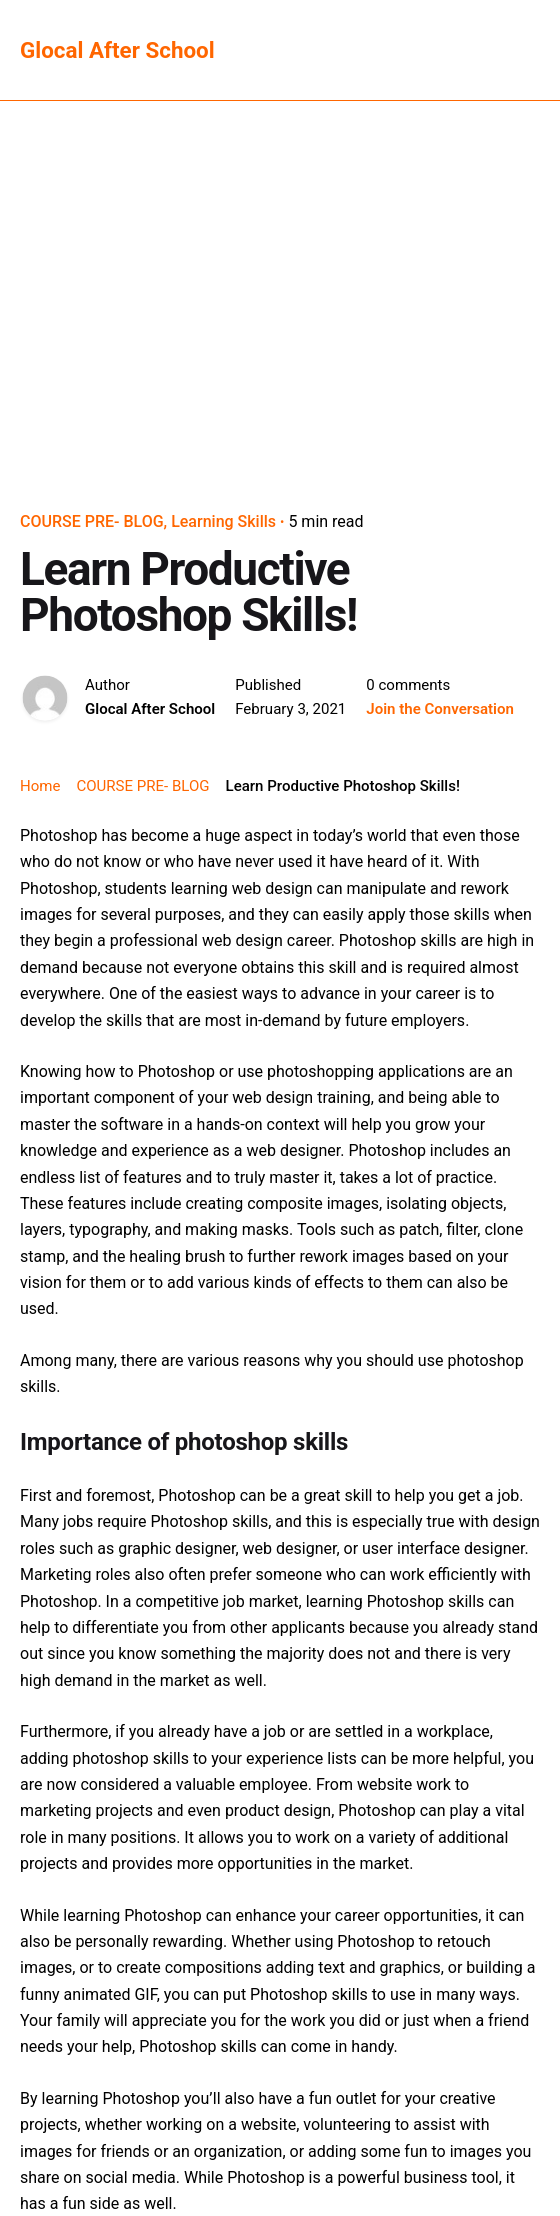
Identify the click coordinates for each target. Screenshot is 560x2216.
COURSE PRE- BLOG (92, 521)
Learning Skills (223, 521)
